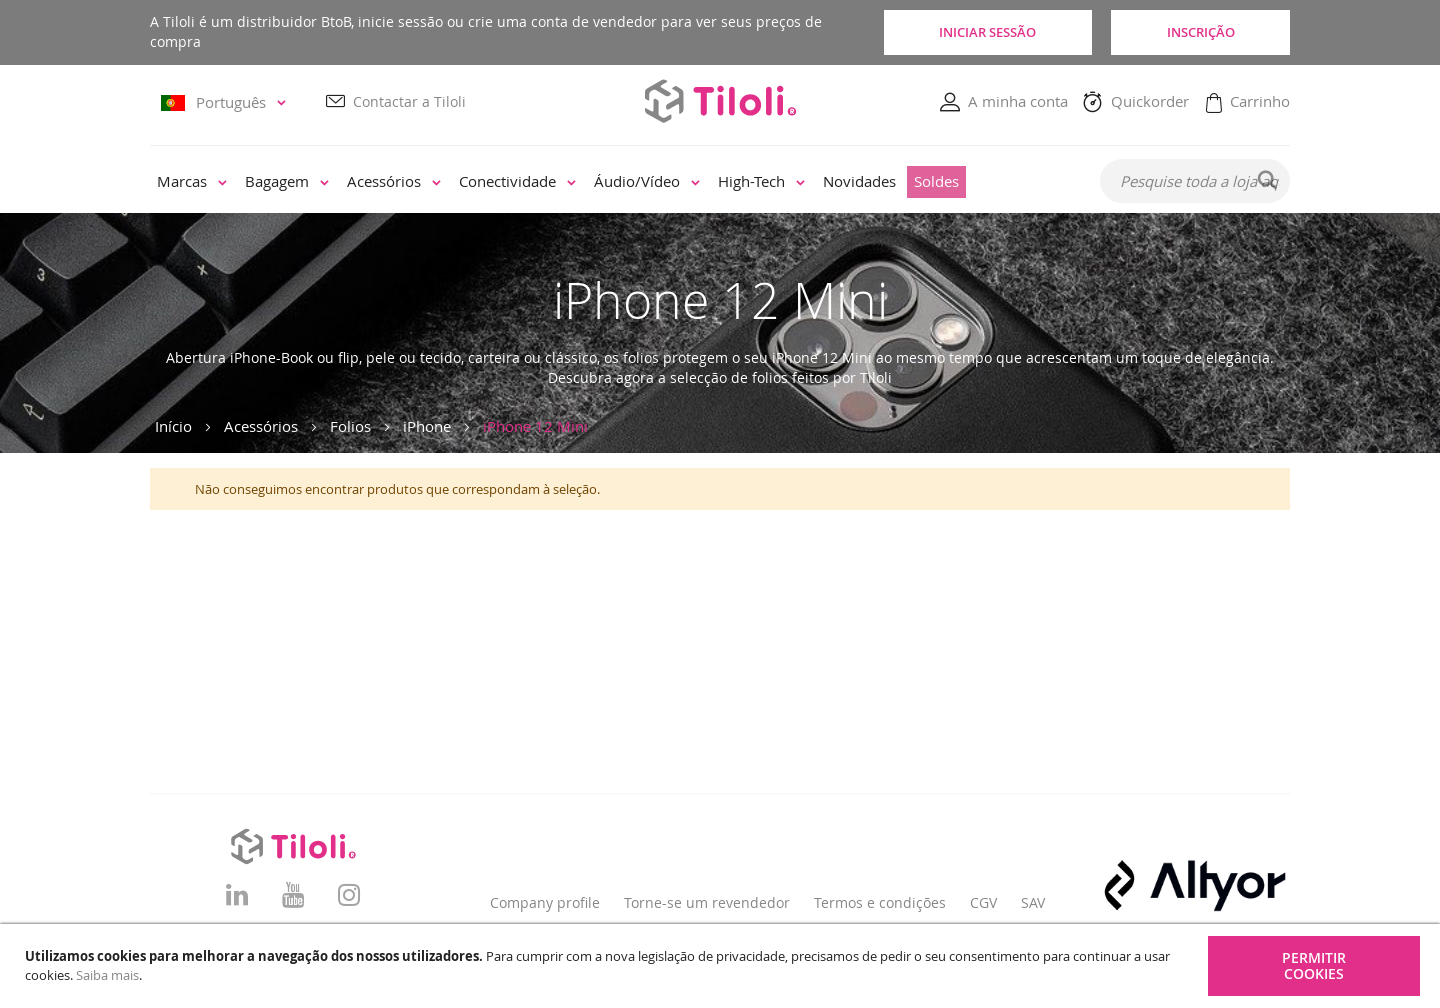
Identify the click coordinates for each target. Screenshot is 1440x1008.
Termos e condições (880, 902)
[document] (722, 966)
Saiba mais (107, 975)
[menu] (611, 182)
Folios (350, 426)
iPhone (427, 426)
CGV (983, 902)
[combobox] (1195, 181)
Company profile (545, 902)
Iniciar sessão (985, 32)
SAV (1033, 902)
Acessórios (261, 426)
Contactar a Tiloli (409, 101)
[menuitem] (192, 182)
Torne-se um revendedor (707, 902)
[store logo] (720, 100)
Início (173, 426)
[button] (226, 102)
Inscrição (1200, 32)
